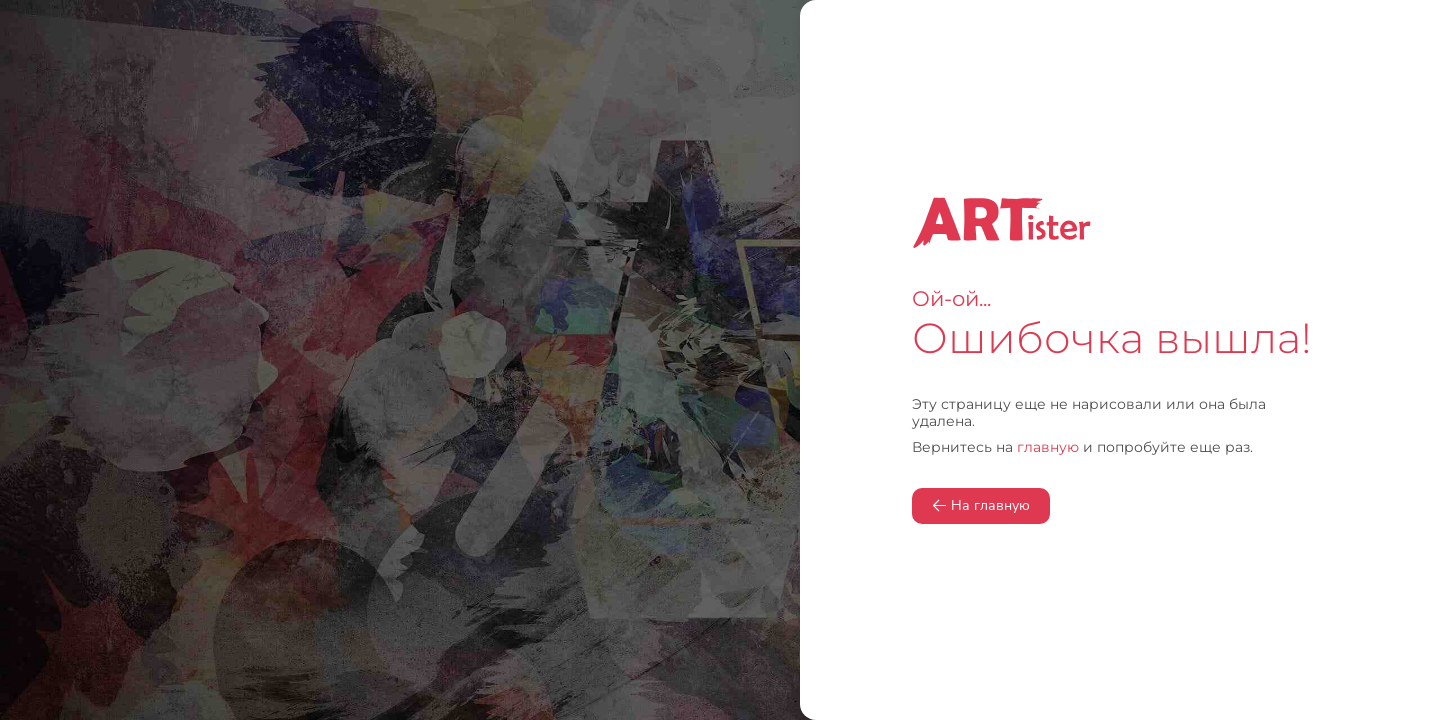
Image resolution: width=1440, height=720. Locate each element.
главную (1048, 447)
